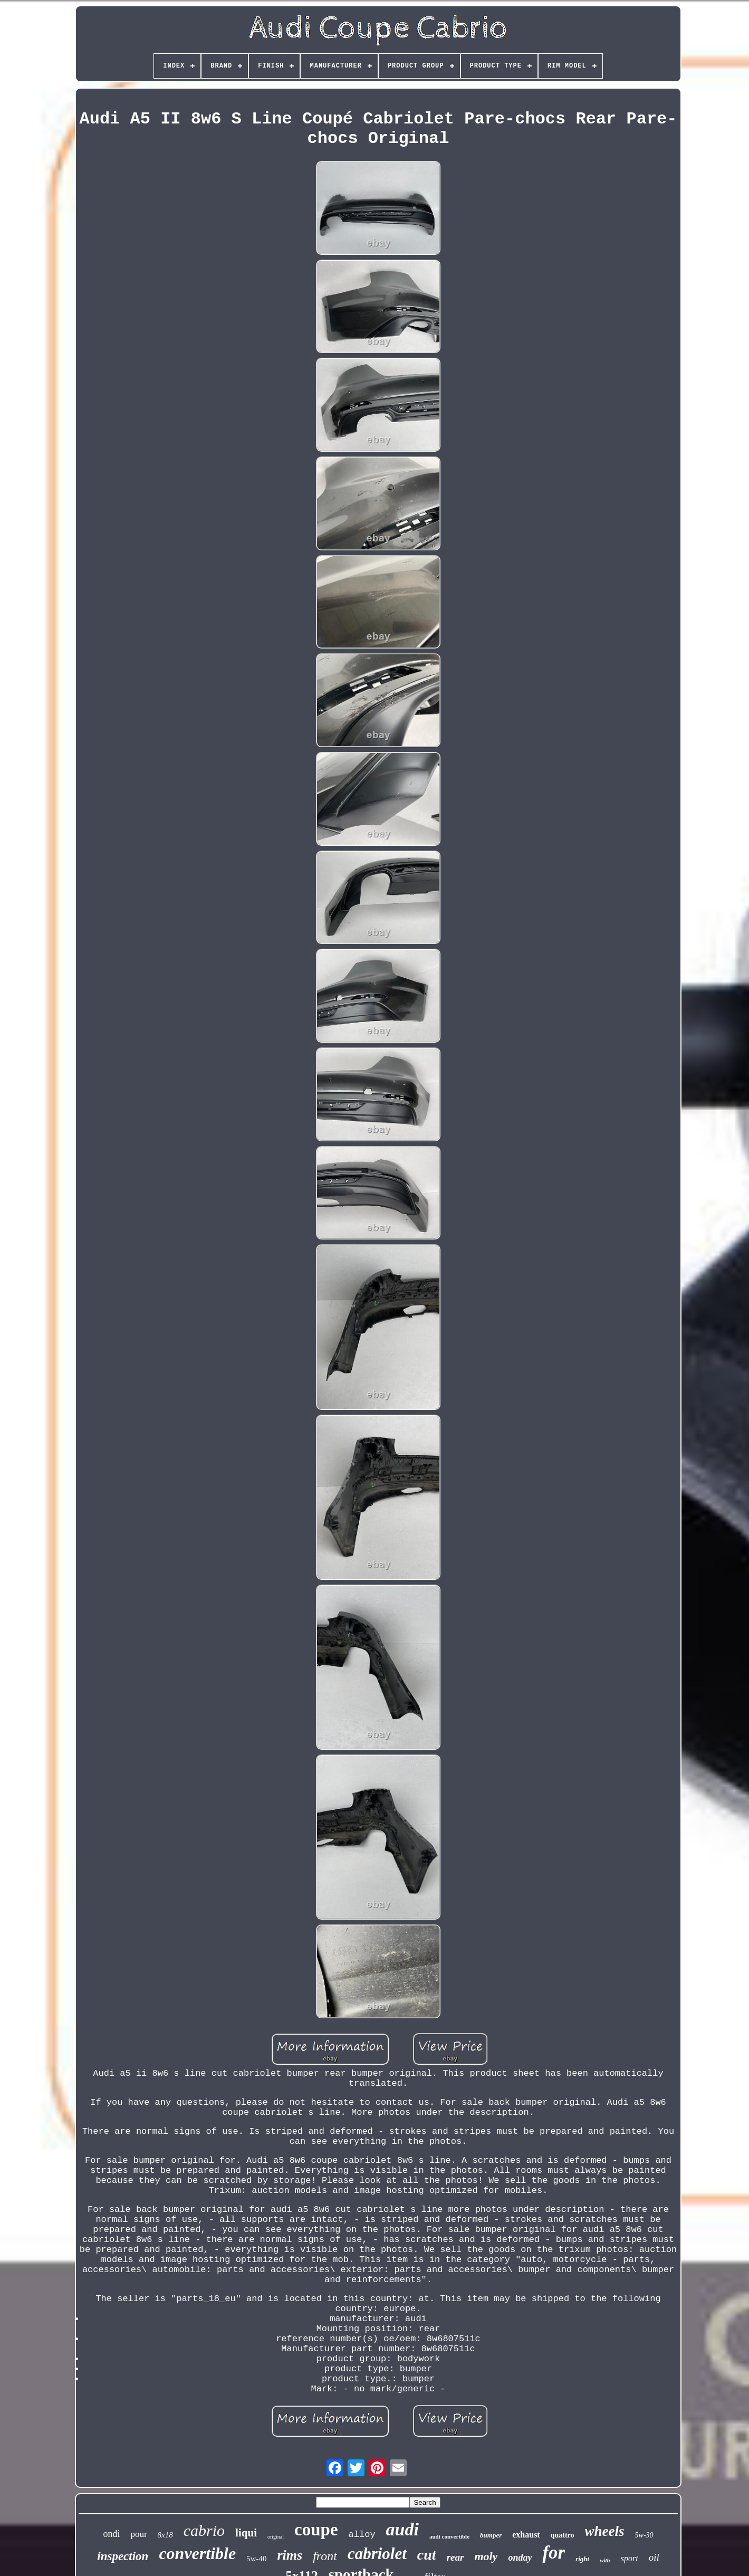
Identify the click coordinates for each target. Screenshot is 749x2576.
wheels (605, 2531)
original (275, 2537)
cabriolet (377, 2553)
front (325, 2556)
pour (138, 2534)
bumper (491, 2535)
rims (289, 2555)
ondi (111, 2534)
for (553, 2552)
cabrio (204, 2530)
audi (402, 2529)
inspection (122, 2556)
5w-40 (256, 2558)
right (582, 2559)
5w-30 (644, 2535)
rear (455, 2557)
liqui (246, 2532)
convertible (197, 2553)
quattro (562, 2535)
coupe (316, 2529)
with (605, 2560)
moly (485, 2556)
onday (520, 2557)
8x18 (165, 2535)
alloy (362, 2535)
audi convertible (449, 2536)
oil (654, 2557)
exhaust (526, 2534)
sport (629, 2558)
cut (426, 2554)
